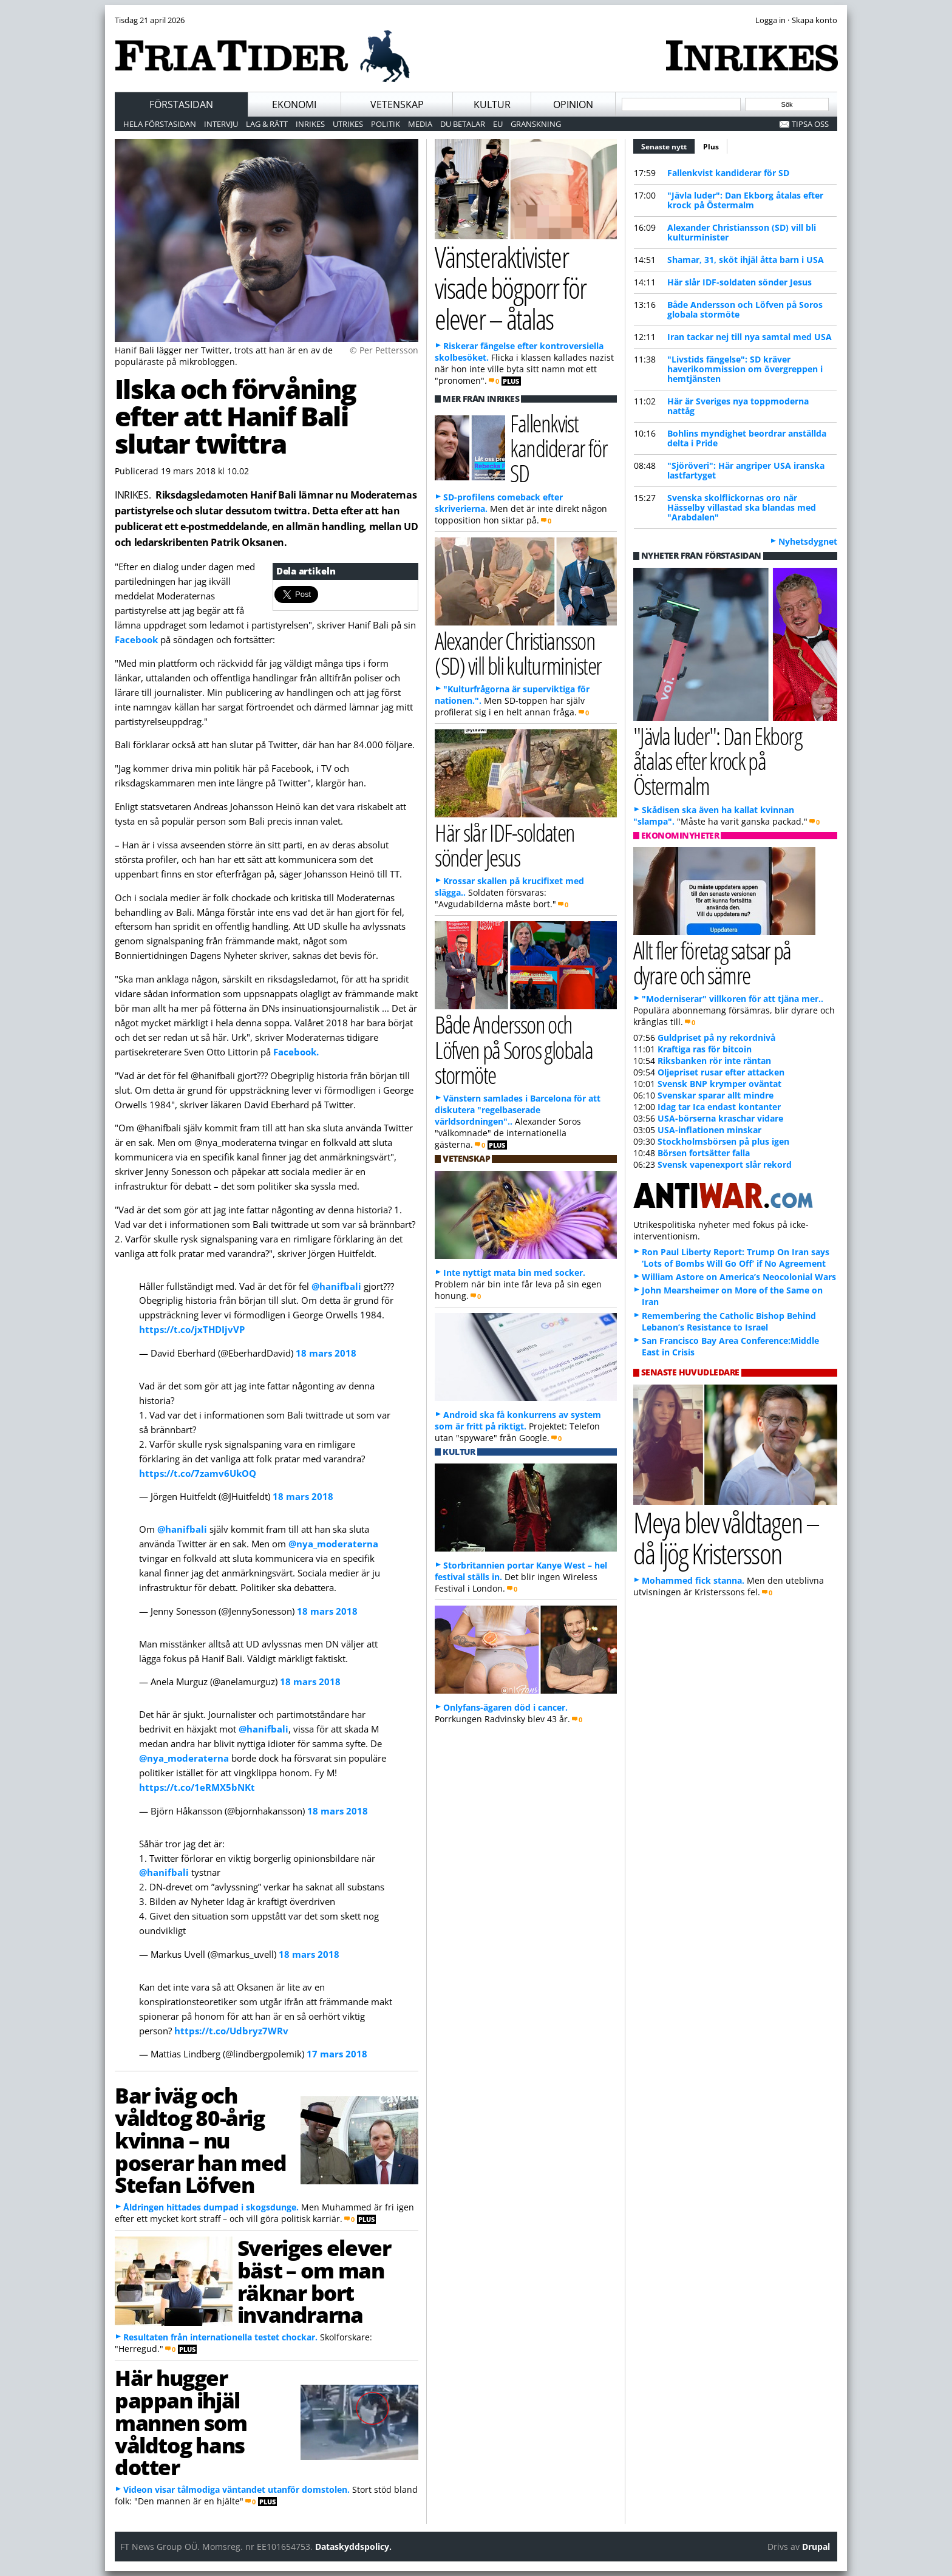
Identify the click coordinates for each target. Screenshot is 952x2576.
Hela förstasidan (159, 123)
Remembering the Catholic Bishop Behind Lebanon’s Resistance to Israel (729, 1321)
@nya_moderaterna (333, 1544)
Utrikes (348, 123)
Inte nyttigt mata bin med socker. (514, 1272)
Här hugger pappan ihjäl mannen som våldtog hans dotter (181, 2422)
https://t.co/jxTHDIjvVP (192, 1329)
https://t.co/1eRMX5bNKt (197, 1787)
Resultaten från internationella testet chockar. (220, 2337)
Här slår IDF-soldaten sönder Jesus (739, 282)
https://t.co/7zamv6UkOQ (197, 1473)
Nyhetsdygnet (807, 541)
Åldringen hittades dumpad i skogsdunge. (211, 2207)
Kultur (492, 104)
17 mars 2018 (337, 2054)
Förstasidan (181, 104)
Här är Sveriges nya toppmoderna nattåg (738, 406)
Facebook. (296, 1052)
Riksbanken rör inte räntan (714, 1060)
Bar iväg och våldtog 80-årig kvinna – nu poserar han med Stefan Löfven (201, 2139)
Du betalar (462, 123)
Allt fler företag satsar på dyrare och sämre (712, 962)
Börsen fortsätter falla (704, 1153)
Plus (711, 146)
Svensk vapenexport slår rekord (725, 1164)
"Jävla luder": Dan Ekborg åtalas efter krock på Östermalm (745, 200)
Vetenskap (397, 104)
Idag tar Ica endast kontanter (719, 1107)
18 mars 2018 (326, 1353)
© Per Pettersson (384, 350)
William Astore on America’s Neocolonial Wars (739, 1277)
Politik (385, 123)
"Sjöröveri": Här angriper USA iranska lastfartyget (745, 470)
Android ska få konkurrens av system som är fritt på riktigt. (518, 1420)
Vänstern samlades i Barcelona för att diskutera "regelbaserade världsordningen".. (517, 1109)
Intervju (221, 123)
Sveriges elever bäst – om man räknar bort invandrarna (313, 2281)
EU (498, 123)
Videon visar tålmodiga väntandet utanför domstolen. (236, 2489)
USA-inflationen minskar (709, 1130)
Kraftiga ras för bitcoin (705, 1049)
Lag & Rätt (267, 123)
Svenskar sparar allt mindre (715, 1095)
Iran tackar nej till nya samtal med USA (749, 336)
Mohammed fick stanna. (693, 1580)
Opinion (573, 104)
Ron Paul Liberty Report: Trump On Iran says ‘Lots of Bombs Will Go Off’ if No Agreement (735, 1257)
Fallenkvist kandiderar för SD (728, 173)
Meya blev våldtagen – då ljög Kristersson (726, 1537)
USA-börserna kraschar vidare (720, 1118)
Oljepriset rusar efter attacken (721, 1072)
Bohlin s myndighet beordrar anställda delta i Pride (746, 438)
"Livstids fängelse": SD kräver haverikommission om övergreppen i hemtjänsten (745, 368)
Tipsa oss (810, 123)
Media (420, 123)
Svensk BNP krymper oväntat (719, 1083)
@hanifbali (336, 1286)
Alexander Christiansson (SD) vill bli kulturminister (741, 232)
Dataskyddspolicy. (353, 2546)
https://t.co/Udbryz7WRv (231, 2031)
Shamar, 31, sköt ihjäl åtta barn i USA (745, 259)
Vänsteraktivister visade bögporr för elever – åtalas (510, 287)
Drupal (816, 2546)
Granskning (536, 123)
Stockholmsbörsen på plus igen (723, 1141)
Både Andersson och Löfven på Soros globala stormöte (745, 309)
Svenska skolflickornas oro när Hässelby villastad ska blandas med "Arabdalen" (741, 507)
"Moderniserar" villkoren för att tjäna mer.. (732, 998)
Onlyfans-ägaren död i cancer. (505, 1707)
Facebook (137, 639)
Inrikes (310, 123)
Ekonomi (294, 104)
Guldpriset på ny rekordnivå (716, 1037)
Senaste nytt (668, 145)
